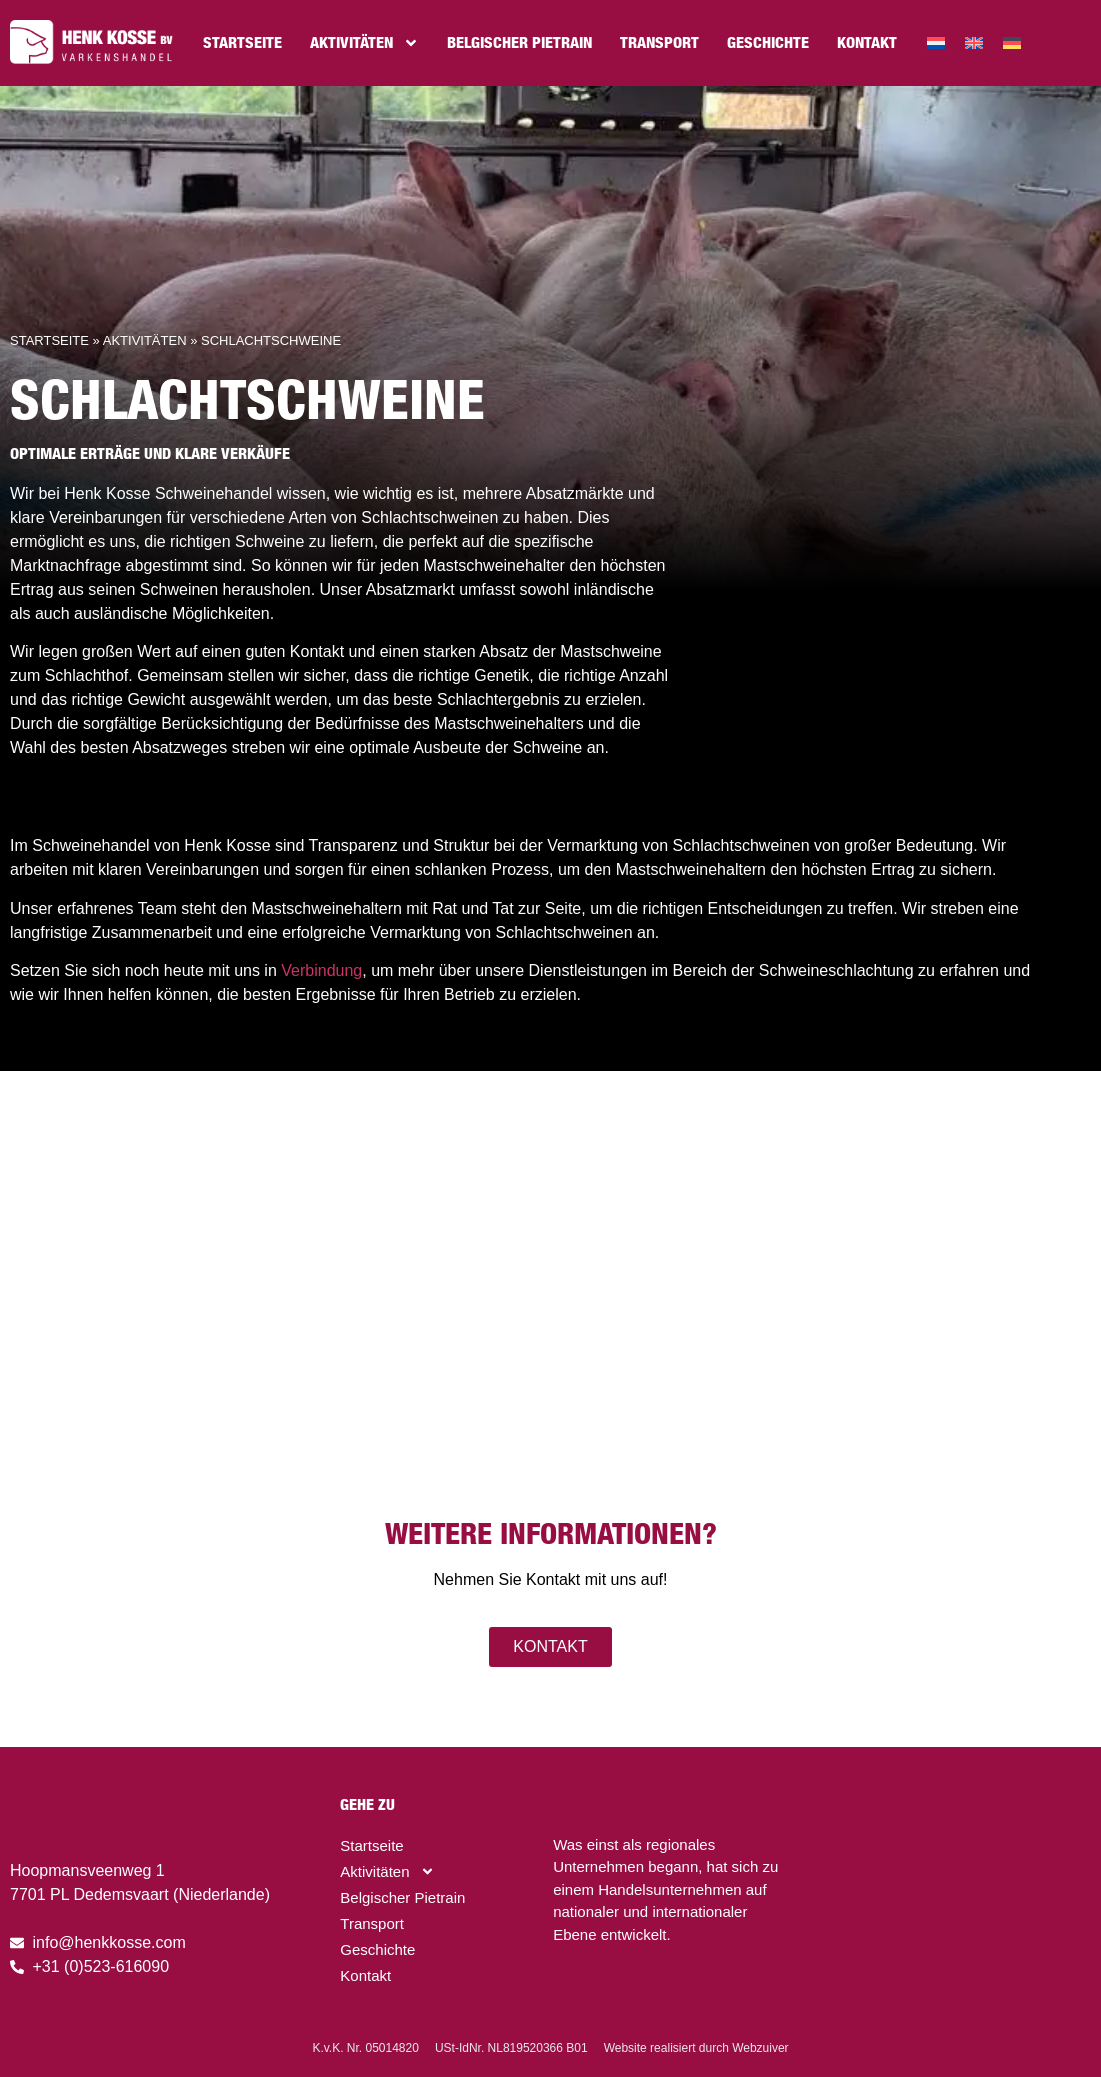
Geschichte (768, 42)
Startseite (242, 42)
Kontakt (867, 42)
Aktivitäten (364, 43)
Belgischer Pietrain (519, 42)
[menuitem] (936, 43)
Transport (659, 42)
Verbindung (321, 970)
